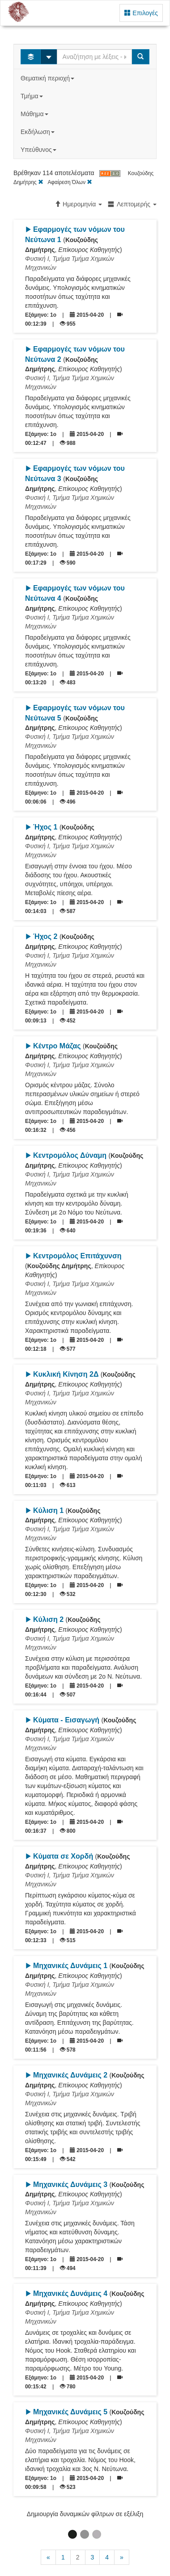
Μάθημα (35, 113)
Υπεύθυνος (39, 149)
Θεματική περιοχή (48, 78)
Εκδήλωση (38, 131)
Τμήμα (32, 96)
